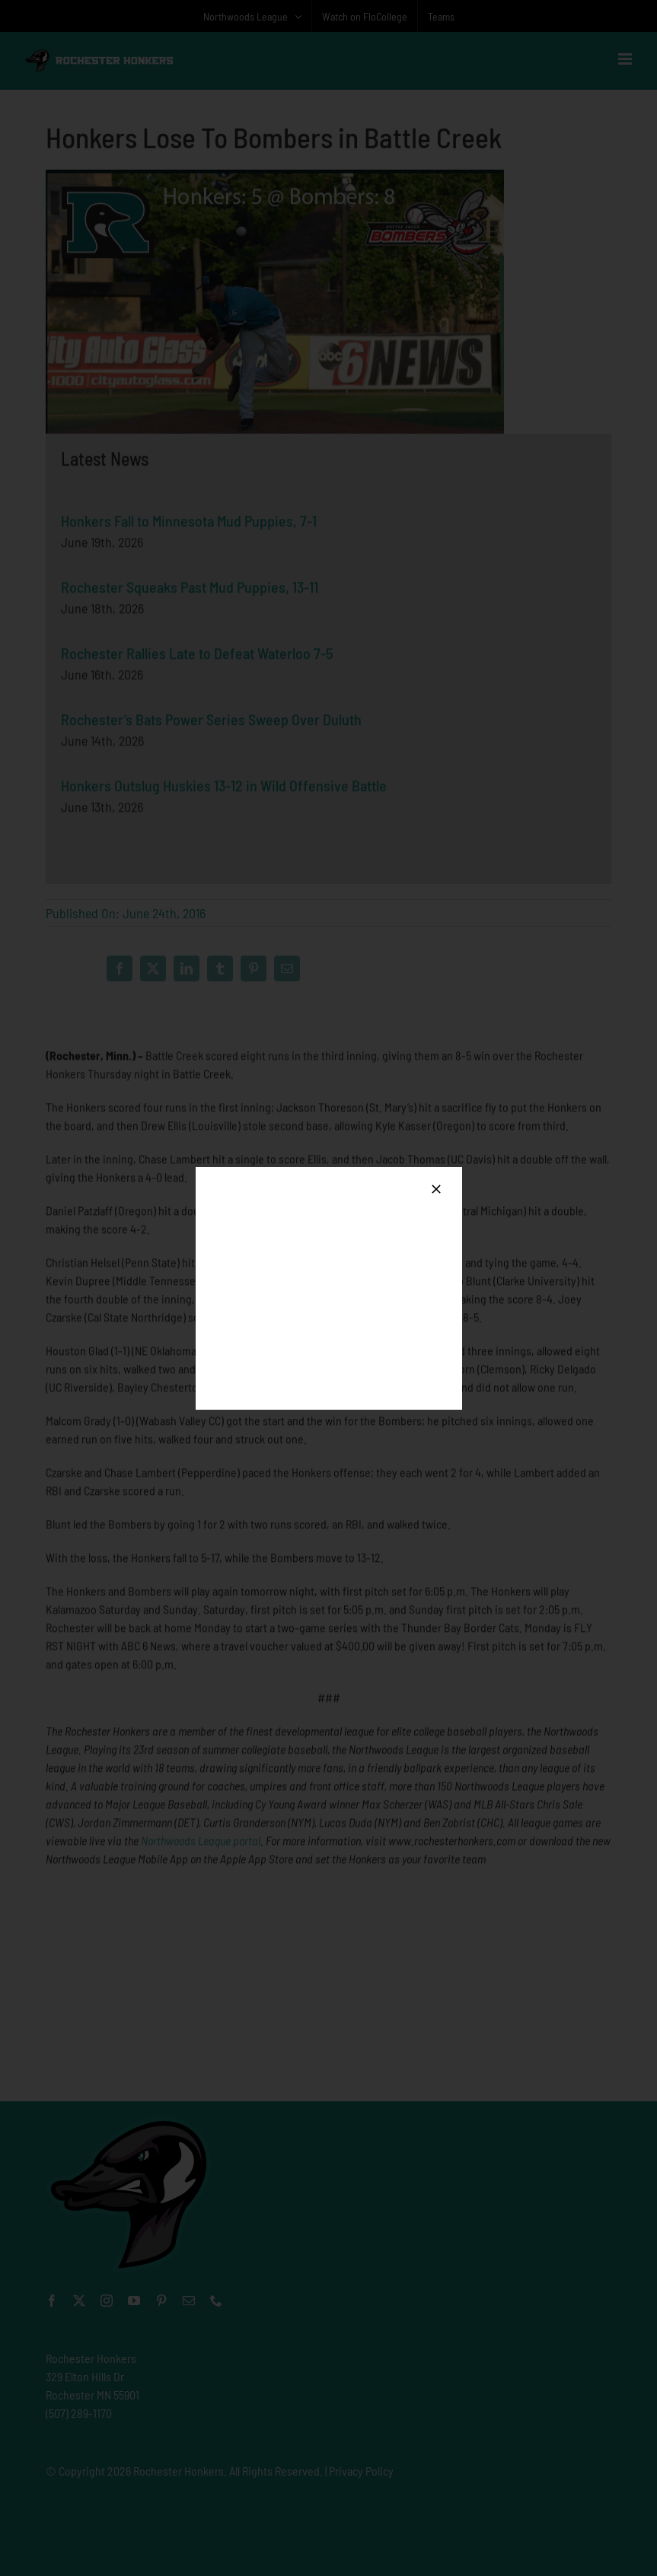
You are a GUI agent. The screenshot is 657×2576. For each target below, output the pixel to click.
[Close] (436, 1189)
